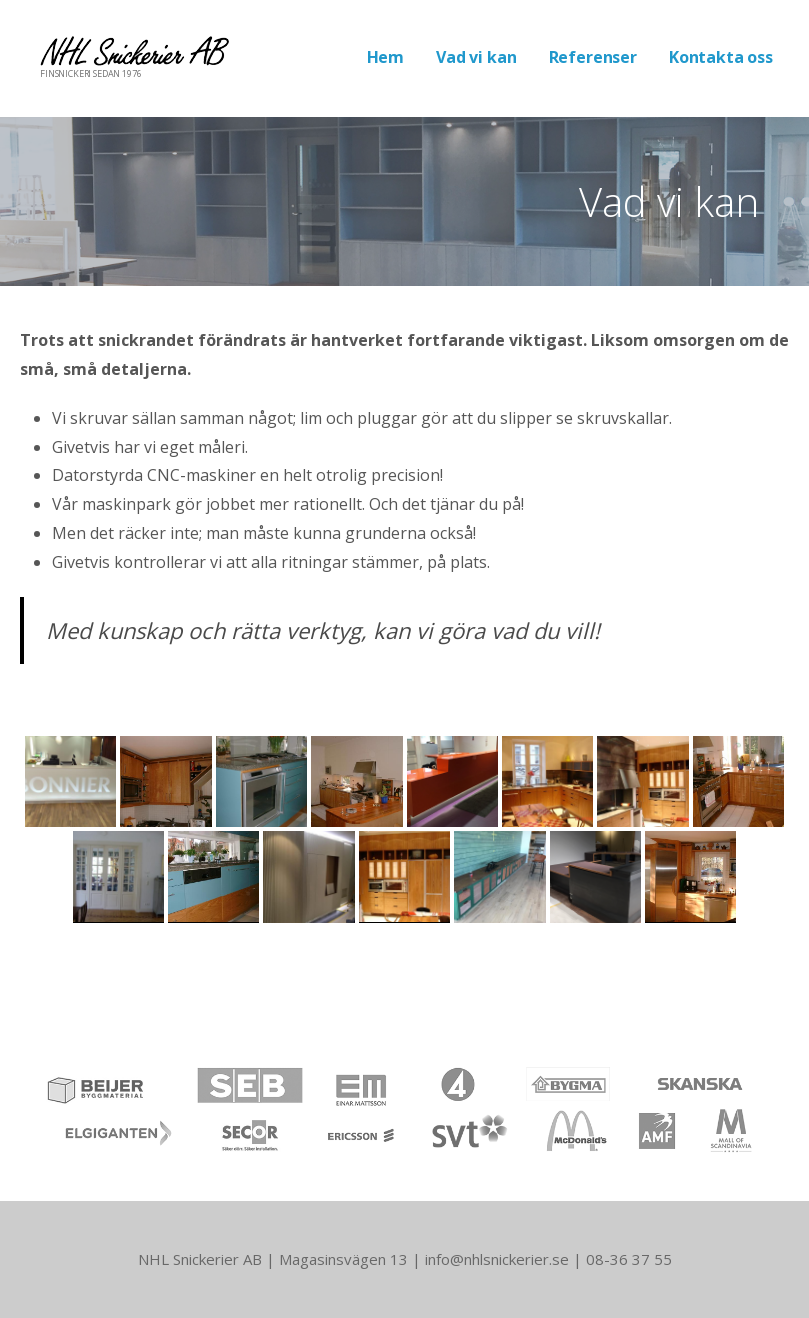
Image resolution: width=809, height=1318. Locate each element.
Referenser (593, 57)
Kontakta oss (721, 57)
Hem (386, 57)
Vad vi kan (476, 57)
